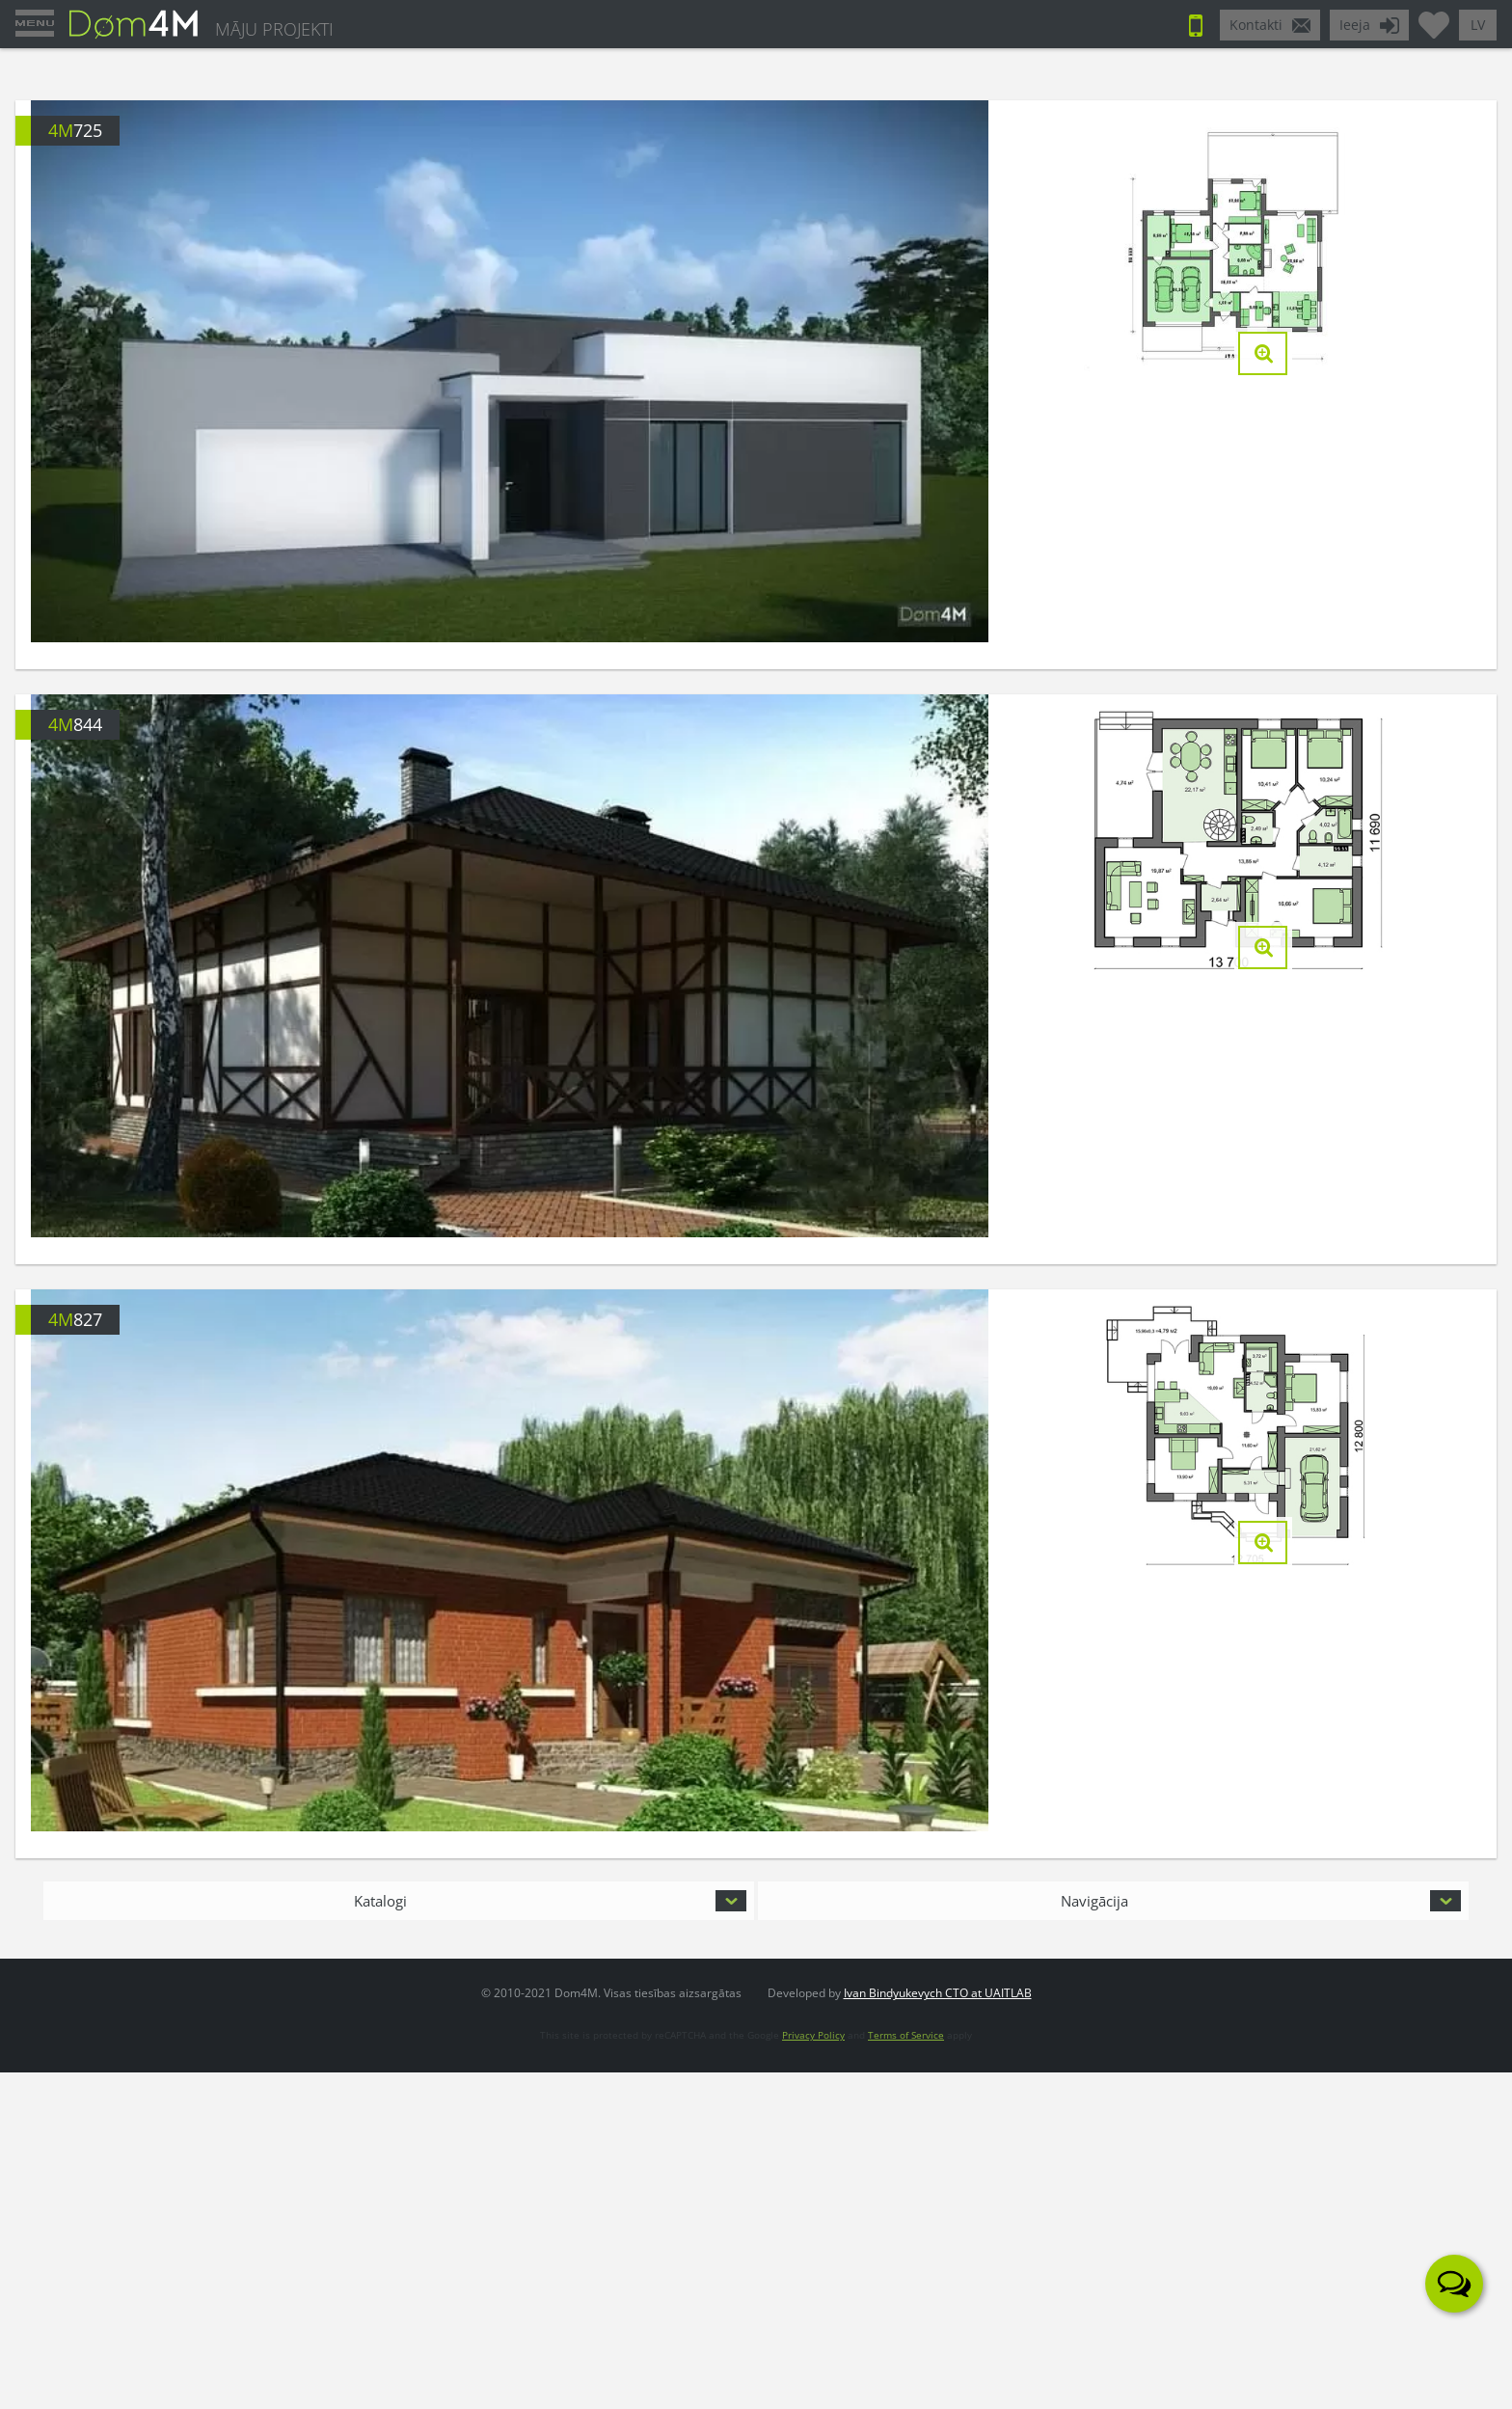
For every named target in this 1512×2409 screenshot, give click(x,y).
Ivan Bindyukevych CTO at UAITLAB (938, 1993)
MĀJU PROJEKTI (274, 29)
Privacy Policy (813, 2035)
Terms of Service (906, 2035)
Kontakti (1255, 24)
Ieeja (1354, 24)
